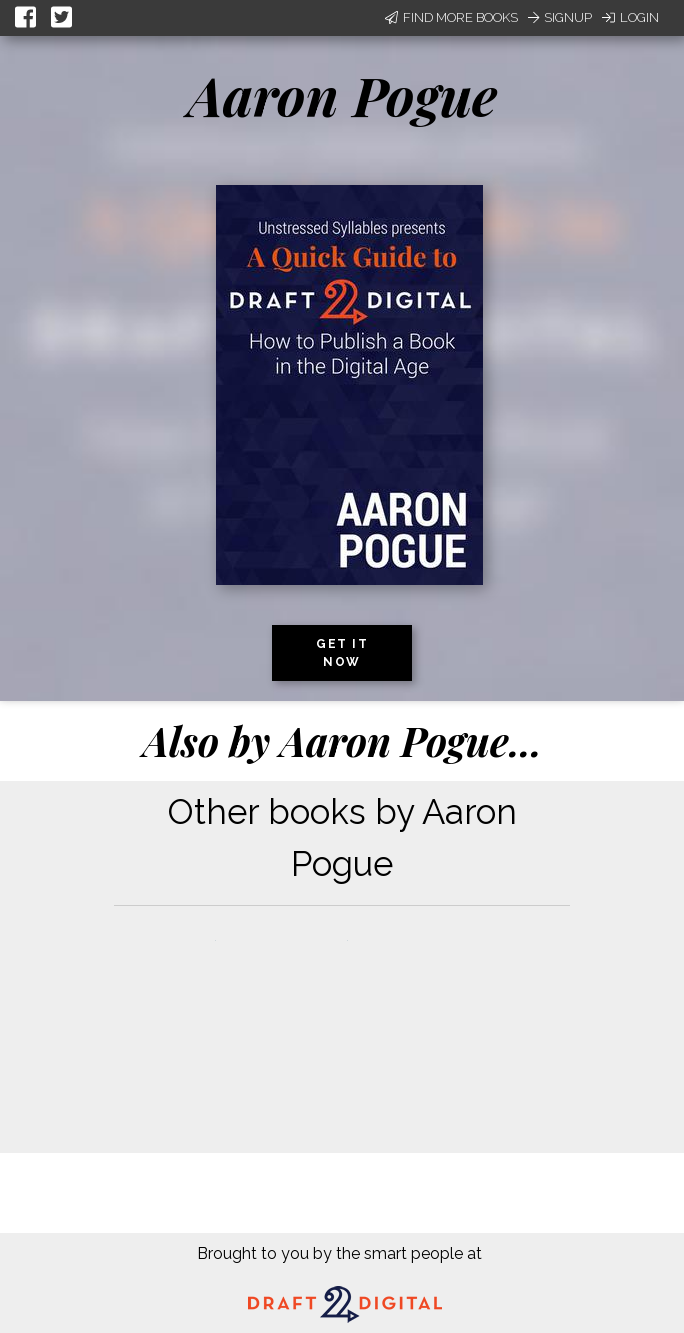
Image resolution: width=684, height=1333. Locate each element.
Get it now (342, 653)
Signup (560, 17)
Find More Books (451, 17)
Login (630, 17)
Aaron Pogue (342, 95)
